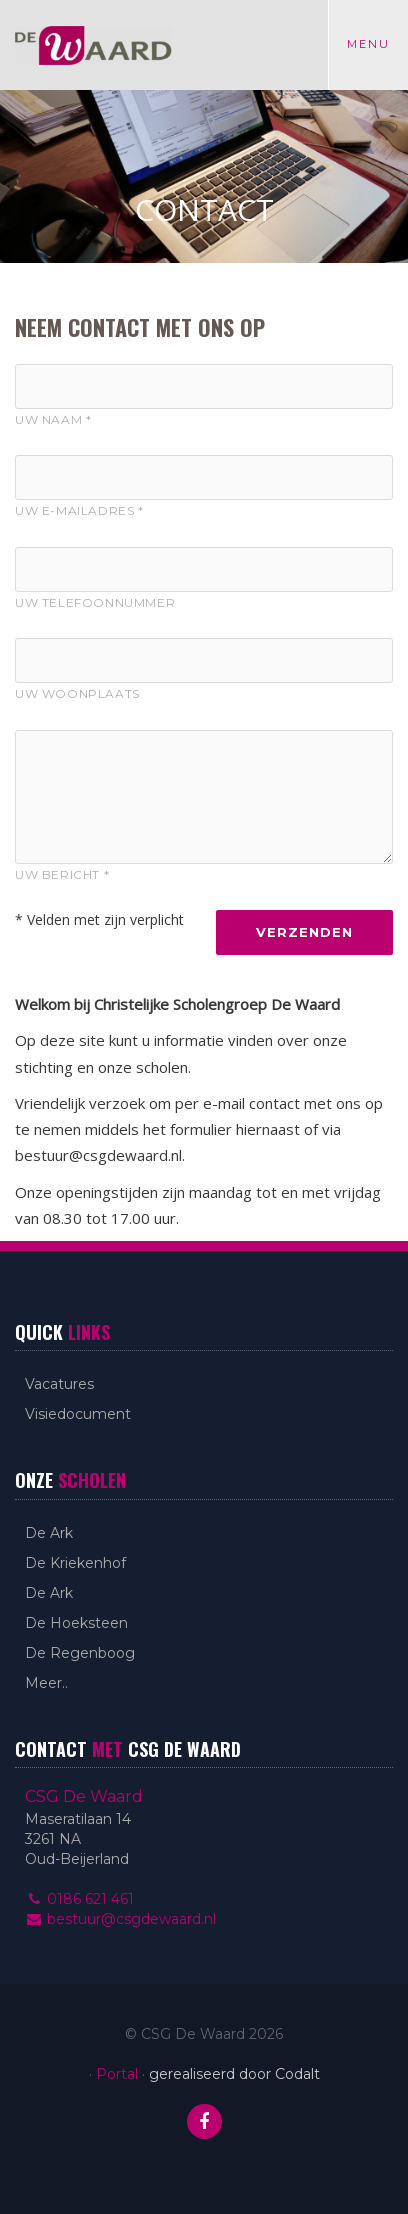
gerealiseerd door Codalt (234, 2074)
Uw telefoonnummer (95, 602)
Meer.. (46, 1683)
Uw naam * (53, 419)
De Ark (49, 1533)
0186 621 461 (79, 1899)
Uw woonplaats (77, 693)
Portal (117, 2074)
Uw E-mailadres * (79, 510)
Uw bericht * (62, 874)
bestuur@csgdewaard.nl (120, 1919)
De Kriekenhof (75, 1563)
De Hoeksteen (76, 1623)
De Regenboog (80, 1653)
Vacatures (59, 1384)
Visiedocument (78, 1414)
